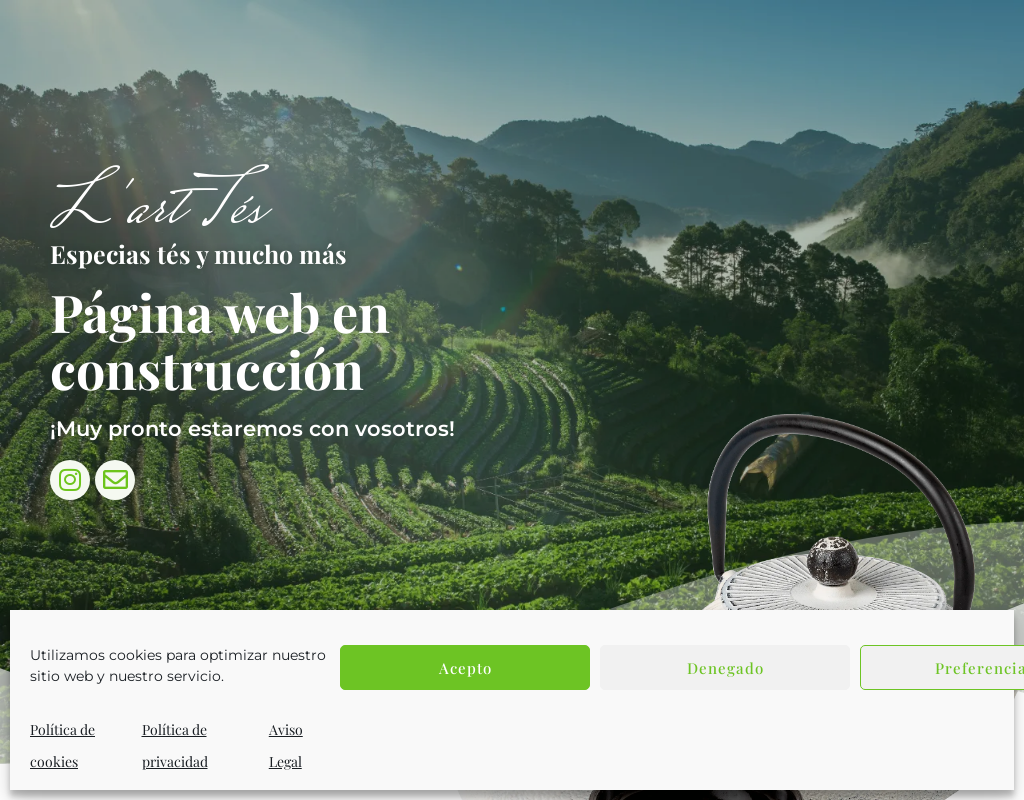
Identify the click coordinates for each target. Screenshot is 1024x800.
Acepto (465, 668)
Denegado (725, 668)
